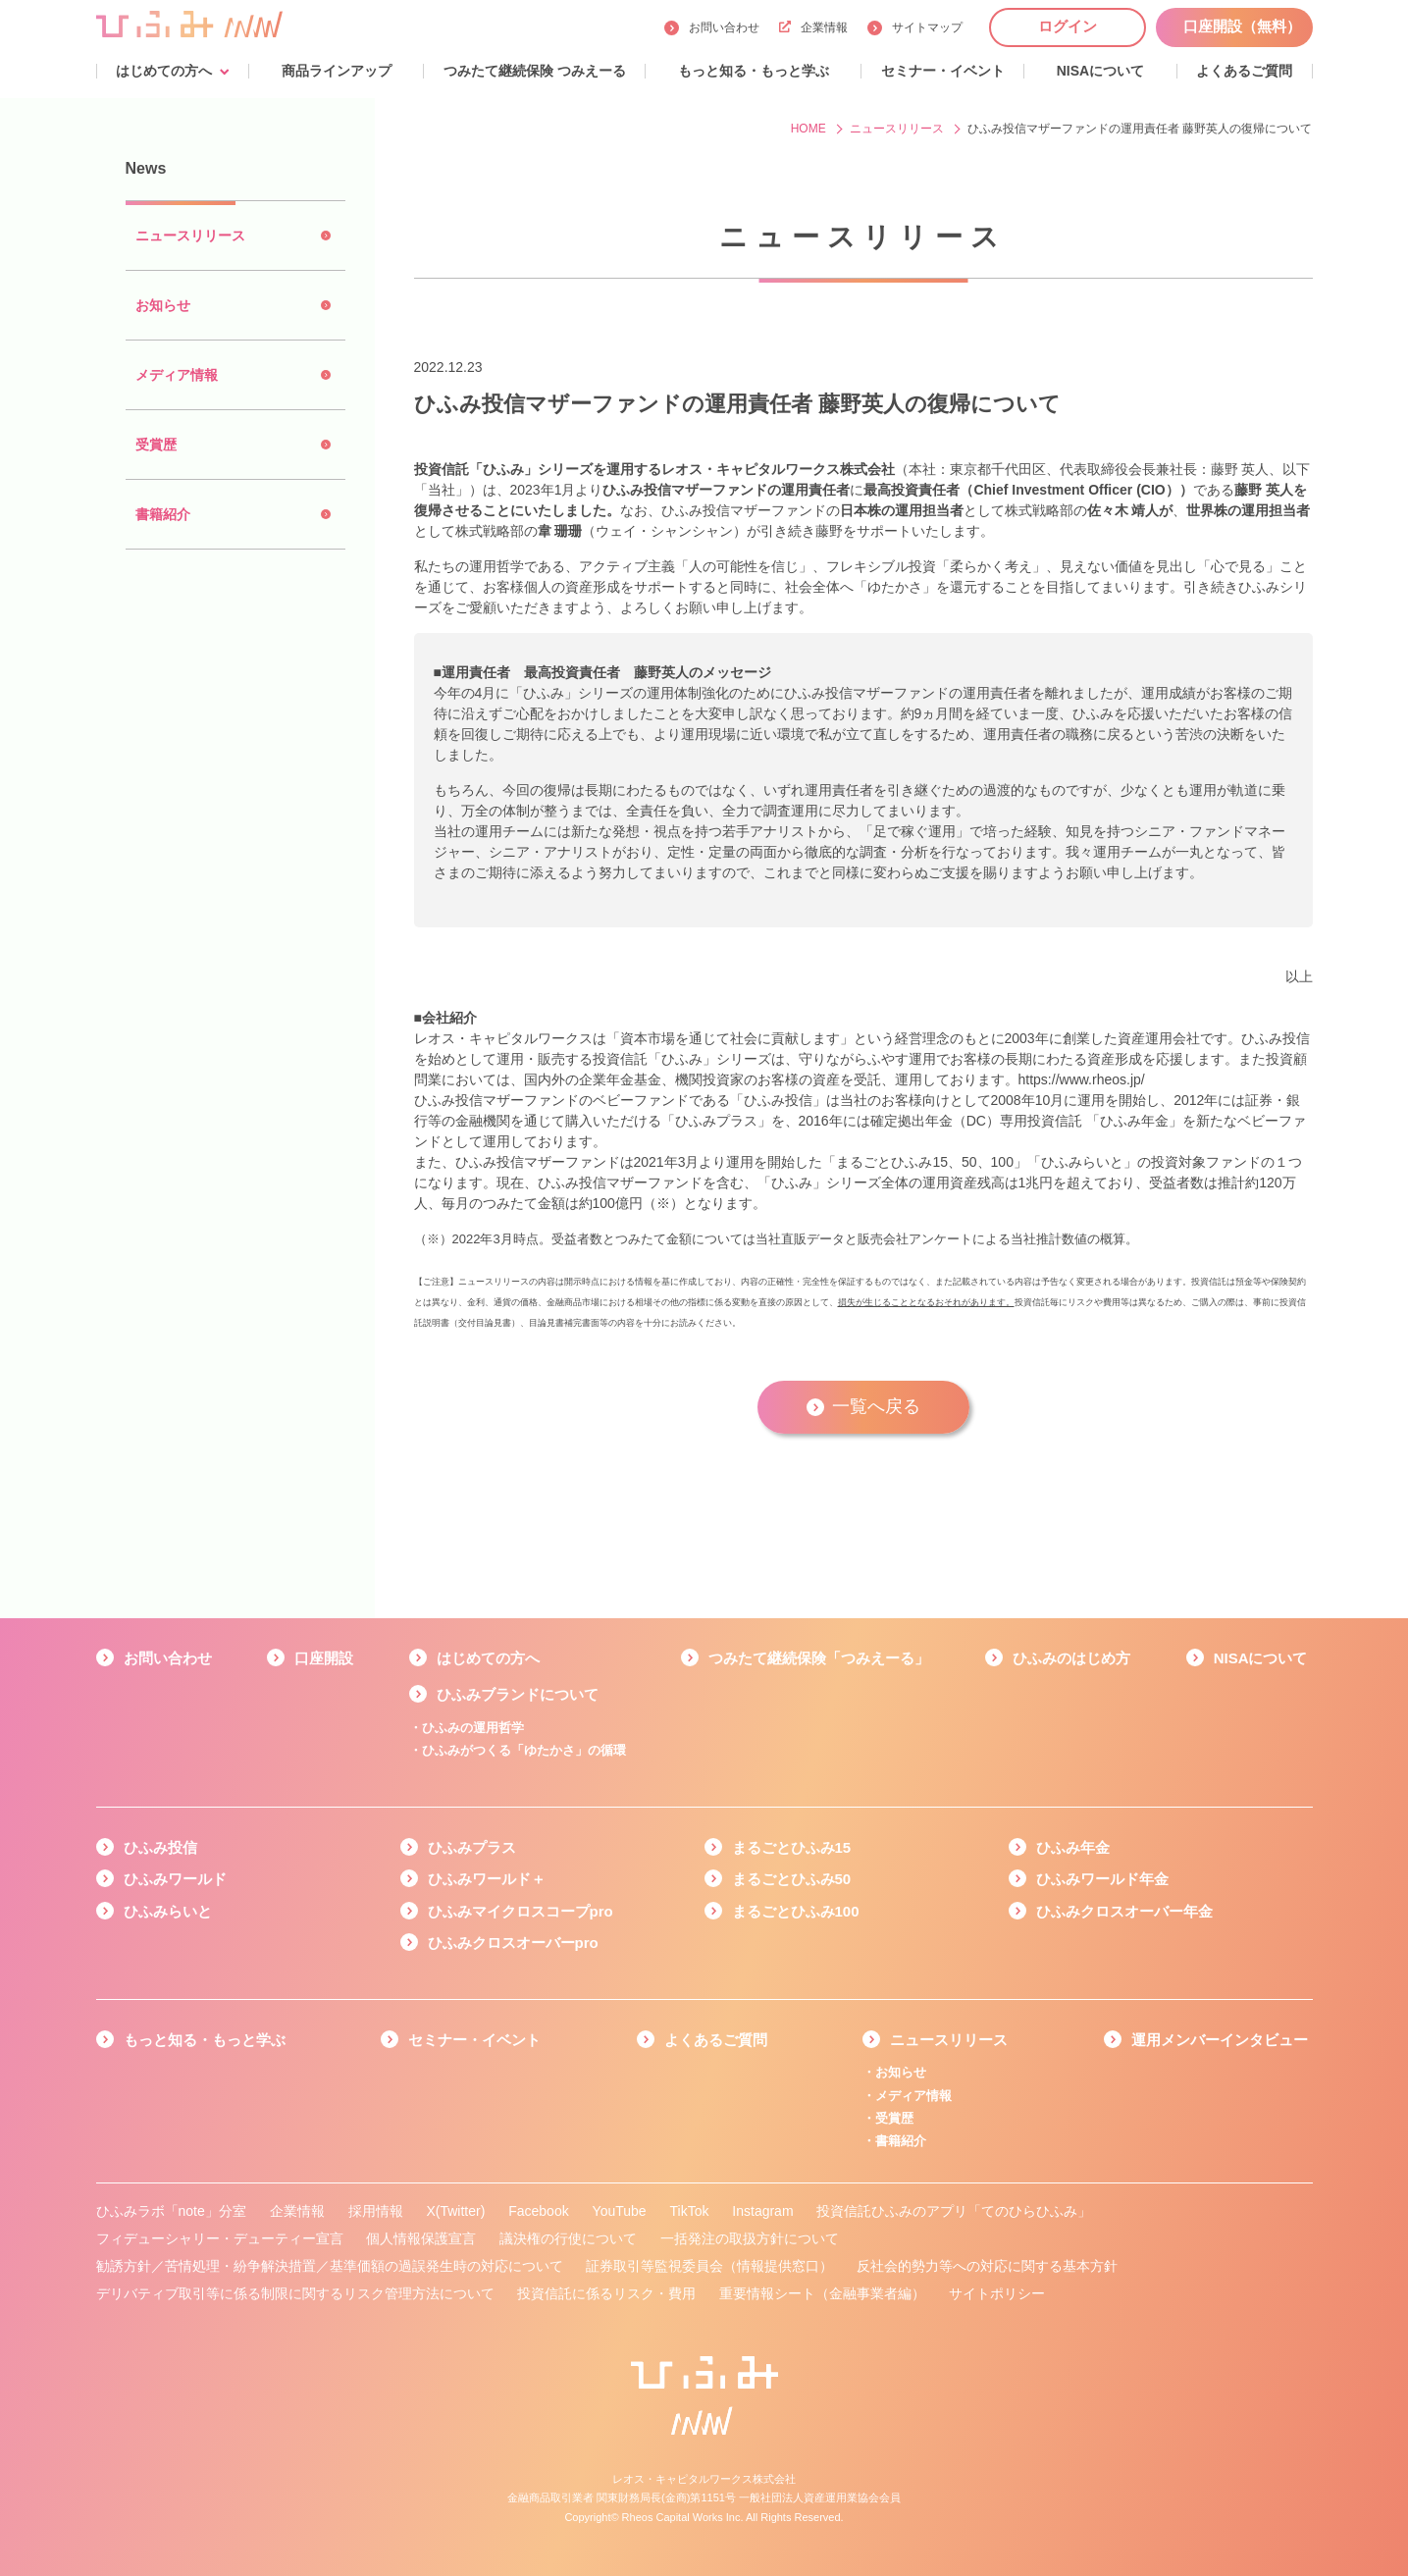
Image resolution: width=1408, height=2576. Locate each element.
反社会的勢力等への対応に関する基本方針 (987, 2266)
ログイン (1067, 26)
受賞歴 (894, 2118)
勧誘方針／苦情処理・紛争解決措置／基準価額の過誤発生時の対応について (329, 2266)
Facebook (538, 2211)
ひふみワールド (175, 1878)
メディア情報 (913, 2095)
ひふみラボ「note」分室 (171, 2211)
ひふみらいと (168, 1911)
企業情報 (813, 27)
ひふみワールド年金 (1102, 1878)
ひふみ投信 (160, 1847)
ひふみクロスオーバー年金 (1124, 1911)
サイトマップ (927, 27)
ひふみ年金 (1073, 1847)
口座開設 (323, 1658)
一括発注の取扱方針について (749, 2238)
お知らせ (900, 2072)
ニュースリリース (949, 2039)
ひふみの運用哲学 (473, 1727)
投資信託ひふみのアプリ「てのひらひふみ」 (953, 2211)
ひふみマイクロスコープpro (520, 1911)
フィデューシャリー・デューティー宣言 (219, 2238)
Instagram (762, 2211)
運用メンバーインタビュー (1219, 2039)
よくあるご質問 (715, 2039)
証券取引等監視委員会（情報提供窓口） (709, 2266)
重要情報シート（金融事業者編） (822, 2293)
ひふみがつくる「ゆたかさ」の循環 (524, 1750)
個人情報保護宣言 (421, 2238)
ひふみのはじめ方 (1071, 1658)
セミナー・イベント (474, 2039)
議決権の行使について (568, 2238)
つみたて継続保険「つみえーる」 (818, 1658)
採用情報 (375, 2211)
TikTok (688, 2211)
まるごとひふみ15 (792, 1847)
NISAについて (1261, 1658)
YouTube (620, 2211)
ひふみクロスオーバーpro (513, 1942)
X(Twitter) (455, 2211)
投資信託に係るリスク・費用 (606, 2293)
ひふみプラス (472, 1847)
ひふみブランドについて (518, 1694)
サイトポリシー (997, 2293)
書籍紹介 (900, 2140)
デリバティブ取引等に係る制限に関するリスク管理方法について (295, 2293)
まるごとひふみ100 (796, 1911)
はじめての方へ (488, 1658)
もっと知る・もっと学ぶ (205, 2039)
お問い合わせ (724, 27)
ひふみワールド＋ (487, 1878)
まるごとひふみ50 (792, 1878)
